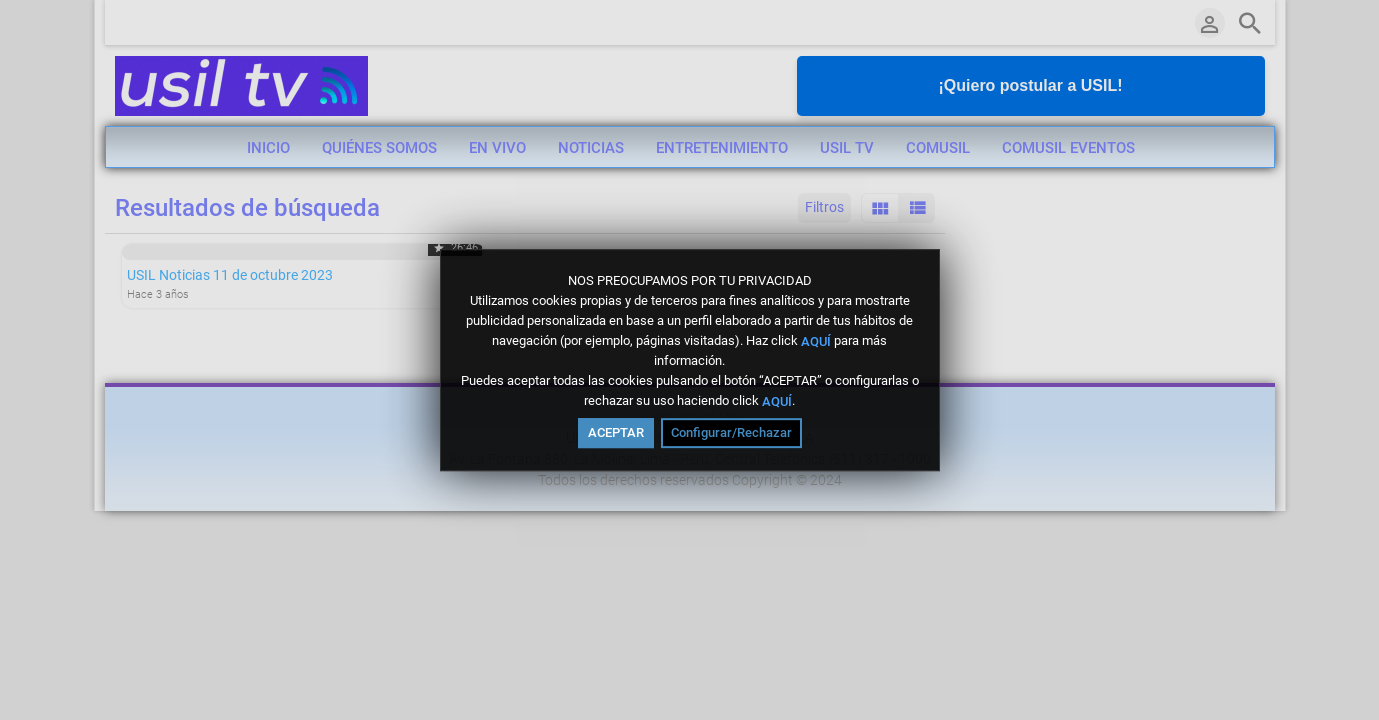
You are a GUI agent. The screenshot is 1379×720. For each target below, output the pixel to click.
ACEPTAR (616, 432)
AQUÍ (816, 340)
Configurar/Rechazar (731, 432)
